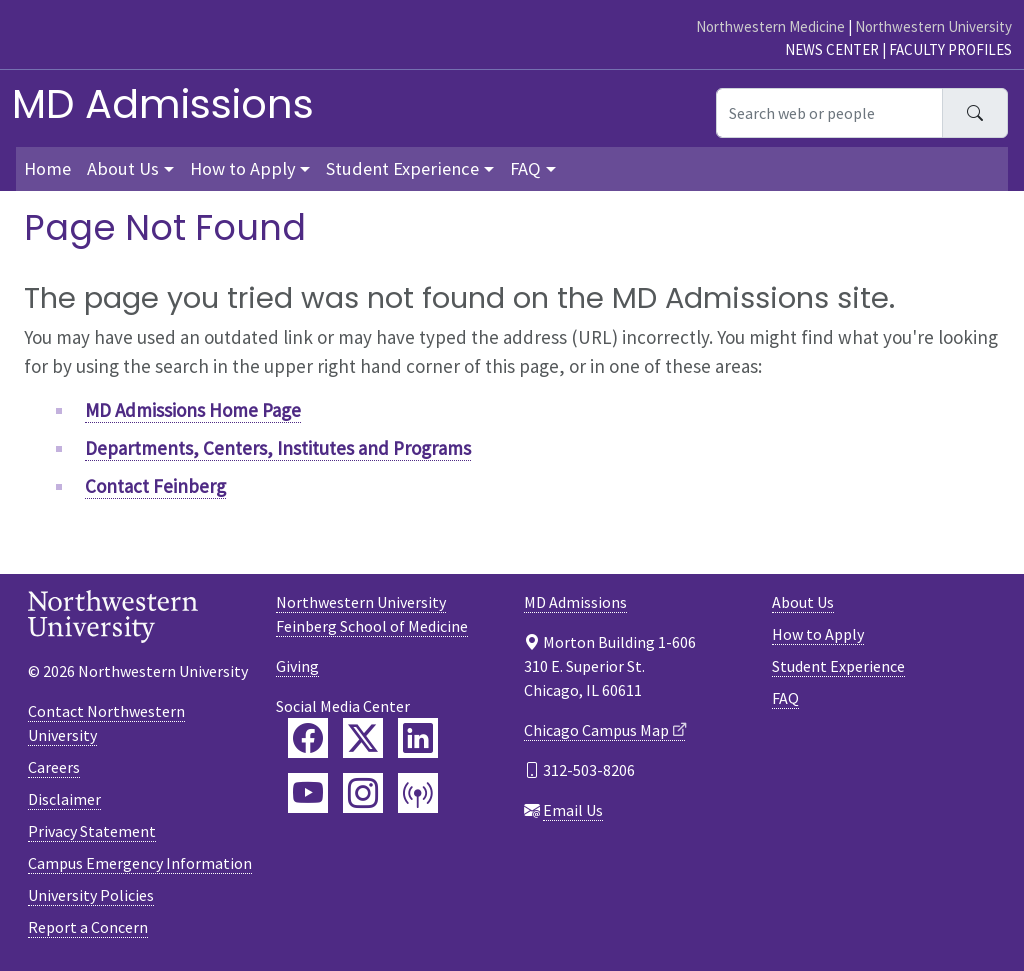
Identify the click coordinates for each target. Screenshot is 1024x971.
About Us (803, 602)
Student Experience (838, 666)
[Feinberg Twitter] (363, 738)
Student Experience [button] (402, 168)
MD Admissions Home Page (193, 410)
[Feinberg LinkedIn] (418, 738)
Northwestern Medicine (770, 26)
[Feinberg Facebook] (308, 738)
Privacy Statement (92, 831)
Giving (297, 666)
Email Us (573, 810)
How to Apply (818, 634)
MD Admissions (163, 104)
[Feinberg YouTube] (308, 793)
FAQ (785, 698)
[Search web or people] (829, 113)
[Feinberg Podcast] (418, 793)
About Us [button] (123, 168)
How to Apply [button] (243, 168)
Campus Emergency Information (140, 863)
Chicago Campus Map (596, 730)
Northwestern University (933, 26)
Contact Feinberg (155, 486)
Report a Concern (88, 927)
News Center (832, 49)
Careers (54, 767)
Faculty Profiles (950, 49)
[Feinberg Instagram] (363, 793)
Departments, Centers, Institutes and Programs (278, 448)
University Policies (91, 895)
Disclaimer (64, 799)
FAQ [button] (525, 168)
